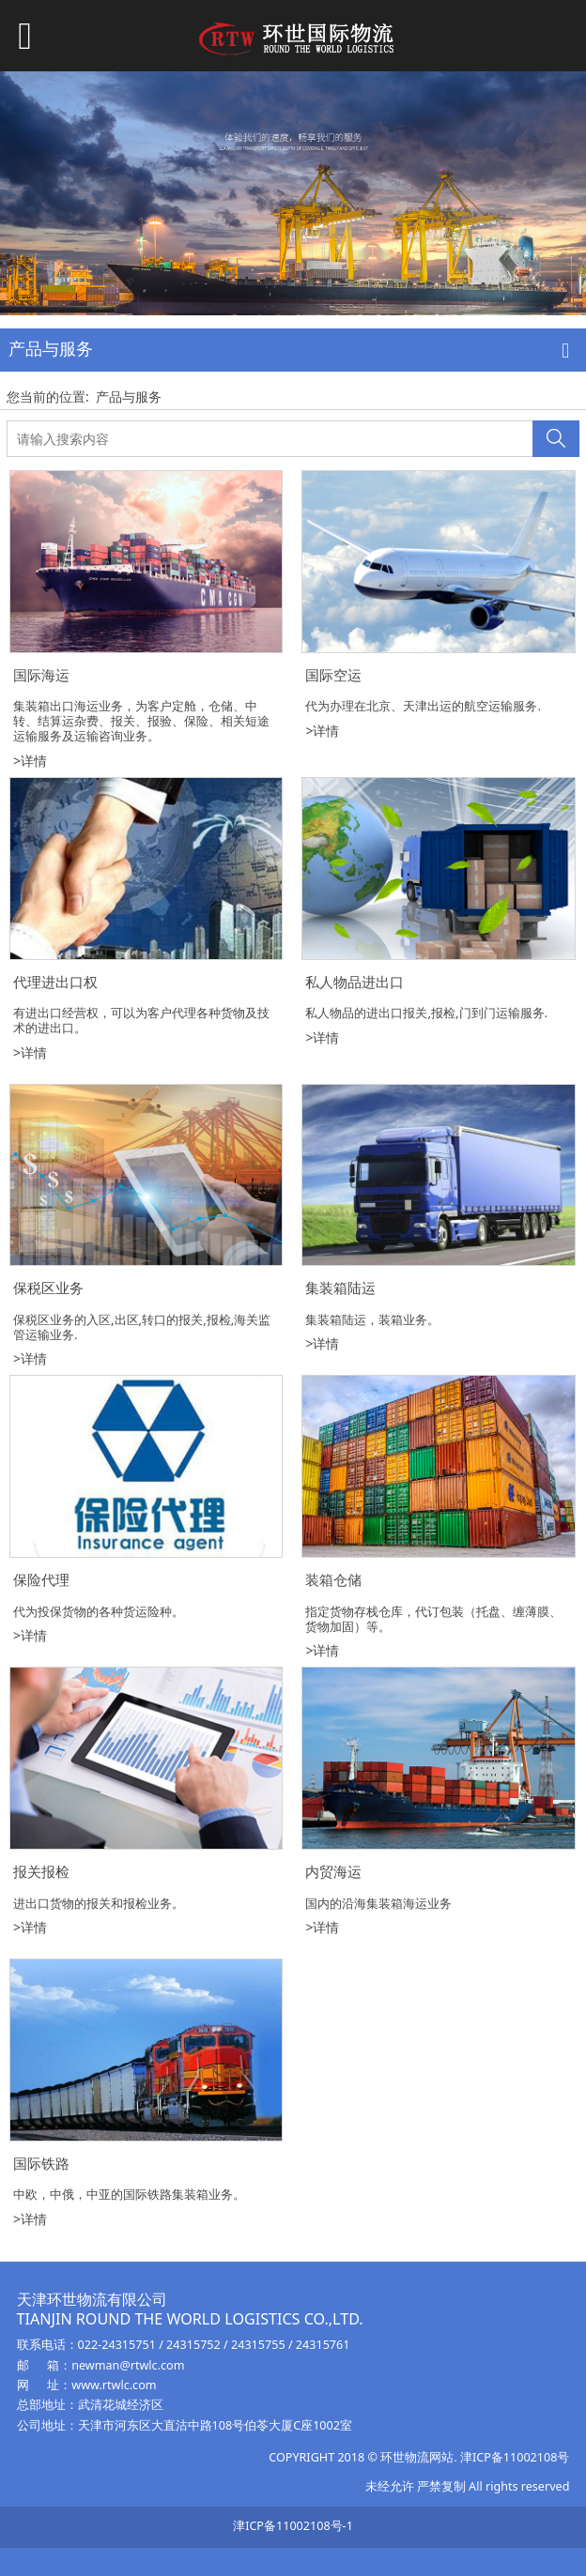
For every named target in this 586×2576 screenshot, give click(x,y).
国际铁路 (41, 2163)
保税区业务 (48, 1288)
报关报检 (41, 1872)
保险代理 (41, 1580)
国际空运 (333, 675)
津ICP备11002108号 (514, 2457)
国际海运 (41, 675)
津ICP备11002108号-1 (293, 2526)
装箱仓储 (333, 1580)
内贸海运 (333, 1872)
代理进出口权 (55, 982)
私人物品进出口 (354, 982)
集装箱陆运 (340, 1288)
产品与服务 (129, 396)
